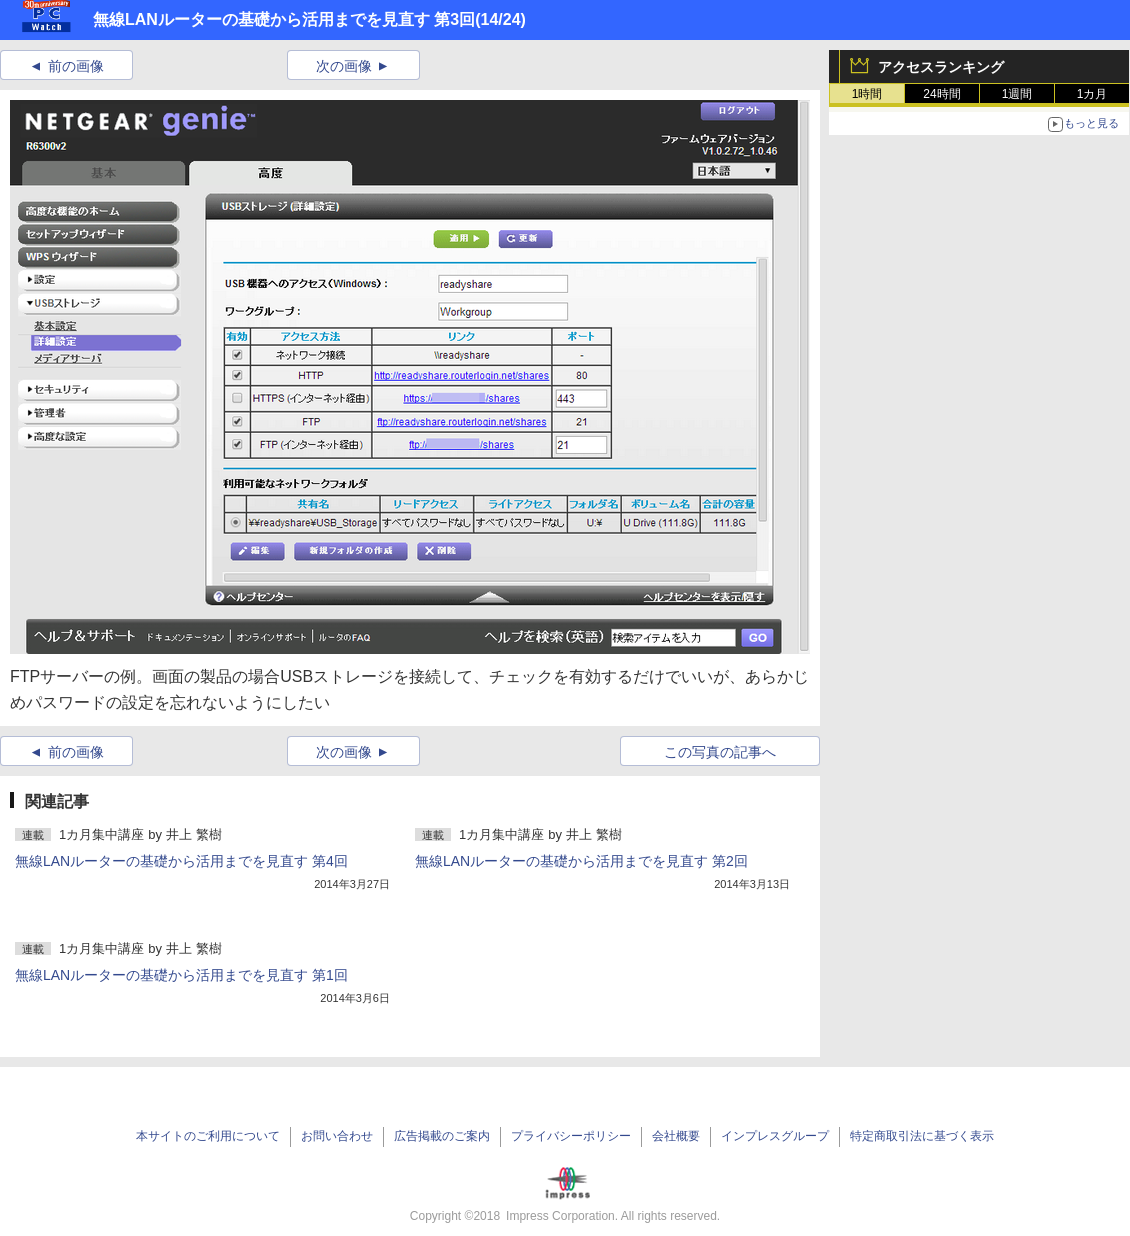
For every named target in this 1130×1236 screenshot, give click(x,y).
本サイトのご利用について (208, 1136)
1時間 (867, 94)
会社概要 (676, 1136)
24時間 (941, 94)
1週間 (1017, 94)
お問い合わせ (337, 1136)
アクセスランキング (941, 67)
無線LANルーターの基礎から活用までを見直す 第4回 (181, 861)
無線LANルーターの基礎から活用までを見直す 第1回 (181, 975)
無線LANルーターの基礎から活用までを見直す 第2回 (581, 861)
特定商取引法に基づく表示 (922, 1136)
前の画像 (76, 66)
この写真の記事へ (720, 752)
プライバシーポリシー (571, 1136)
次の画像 (344, 66)
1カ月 (1092, 94)
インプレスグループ (775, 1136)
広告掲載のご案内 (442, 1136)
